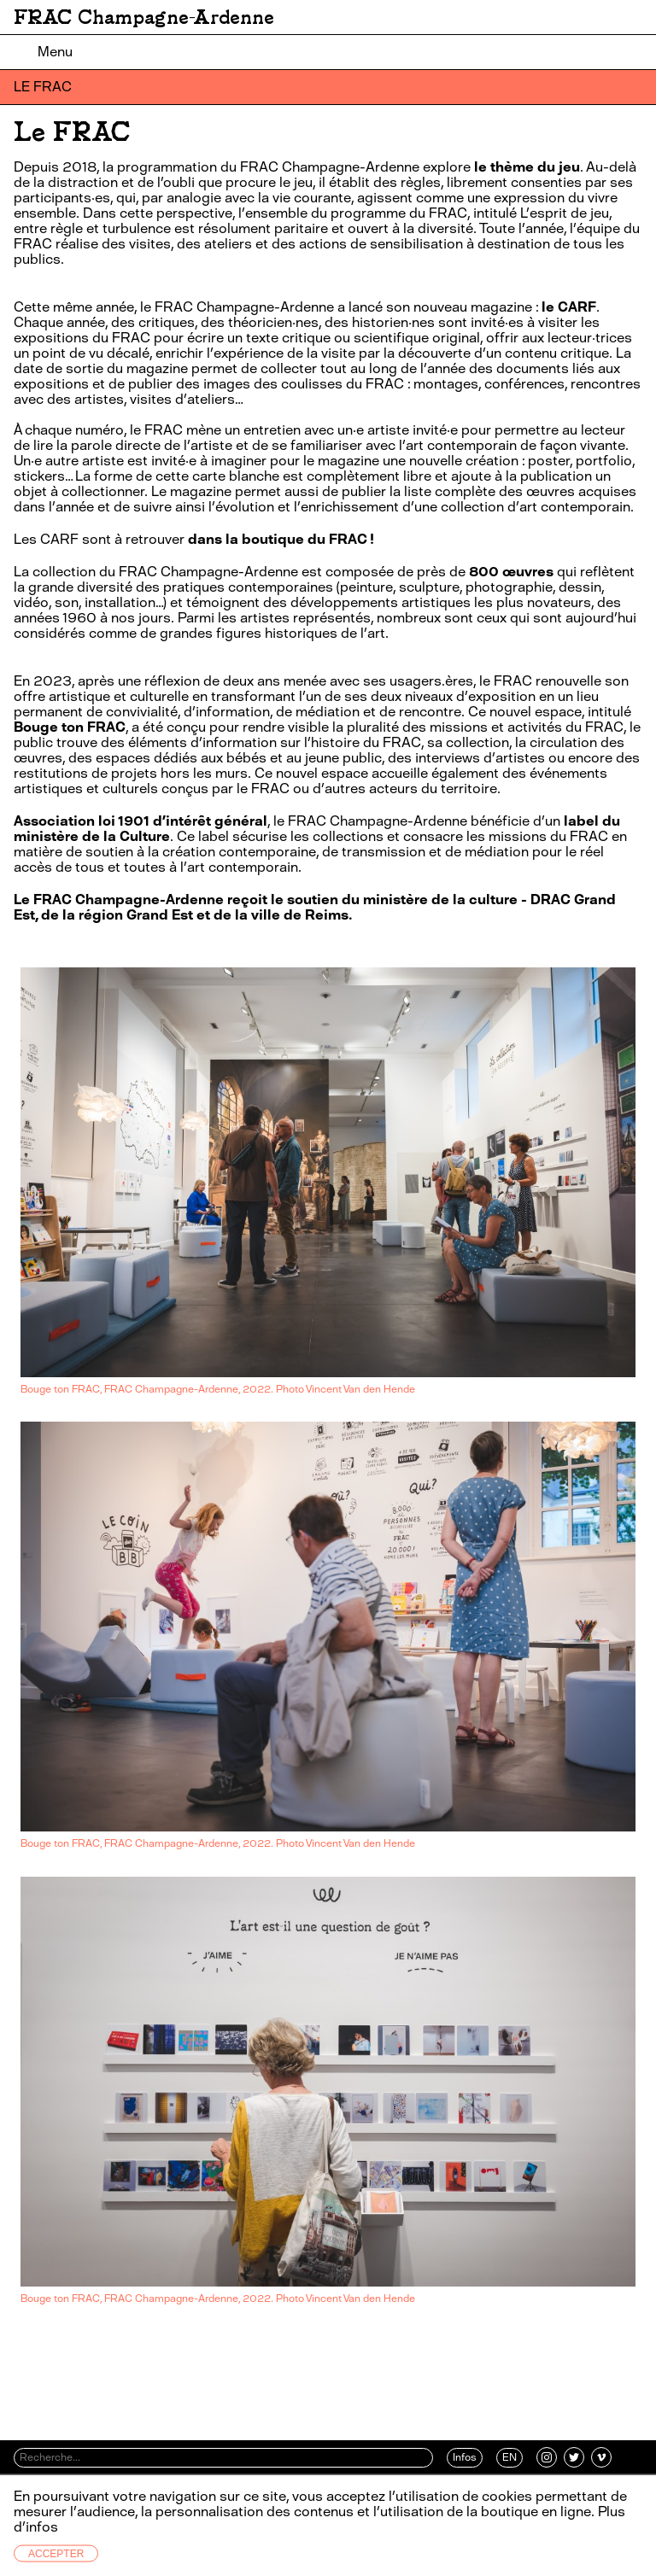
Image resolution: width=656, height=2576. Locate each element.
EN (509, 2457)
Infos (465, 2457)
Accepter (56, 2554)
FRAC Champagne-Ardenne (144, 17)
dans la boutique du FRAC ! (281, 539)
